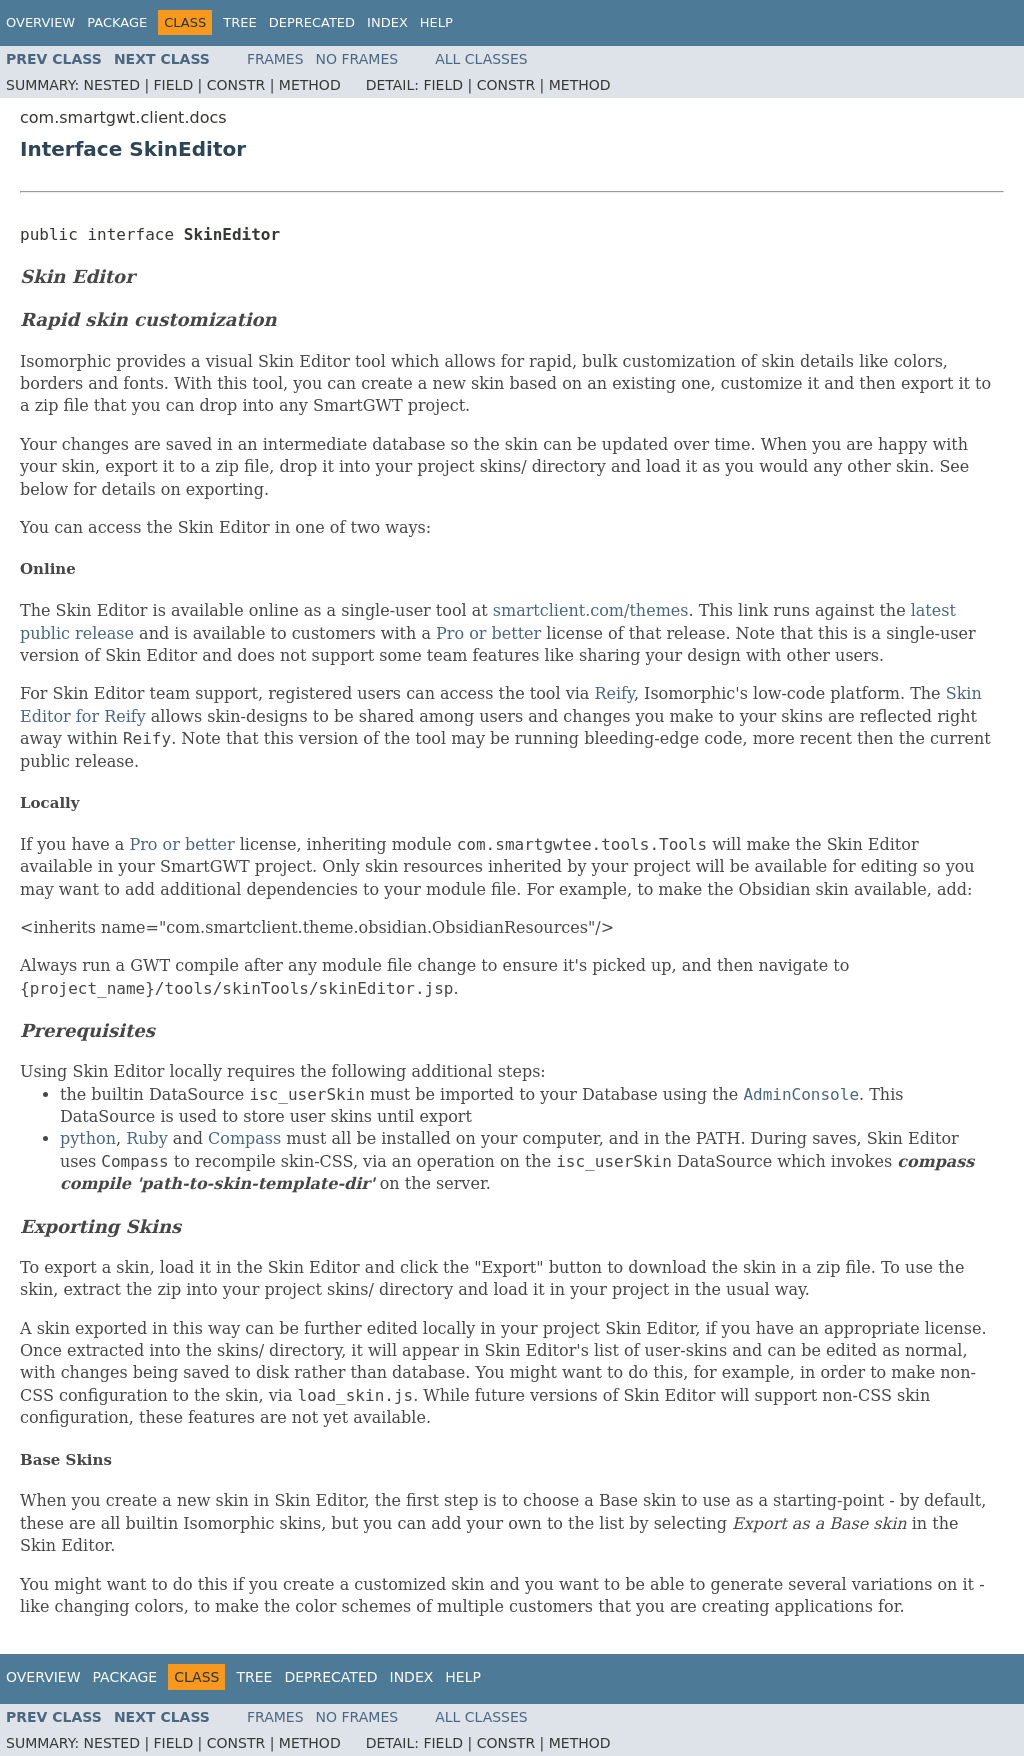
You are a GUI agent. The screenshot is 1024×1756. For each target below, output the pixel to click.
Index (387, 22)
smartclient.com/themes (591, 610)
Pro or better (488, 633)
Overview (40, 22)
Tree (239, 22)
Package (117, 22)
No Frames (357, 59)
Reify (613, 693)
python (88, 1138)
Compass (244, 1138)
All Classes (481, 59)
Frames (275, 59)
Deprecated (312, 22)
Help (436, 22)
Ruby (147, 1138)
